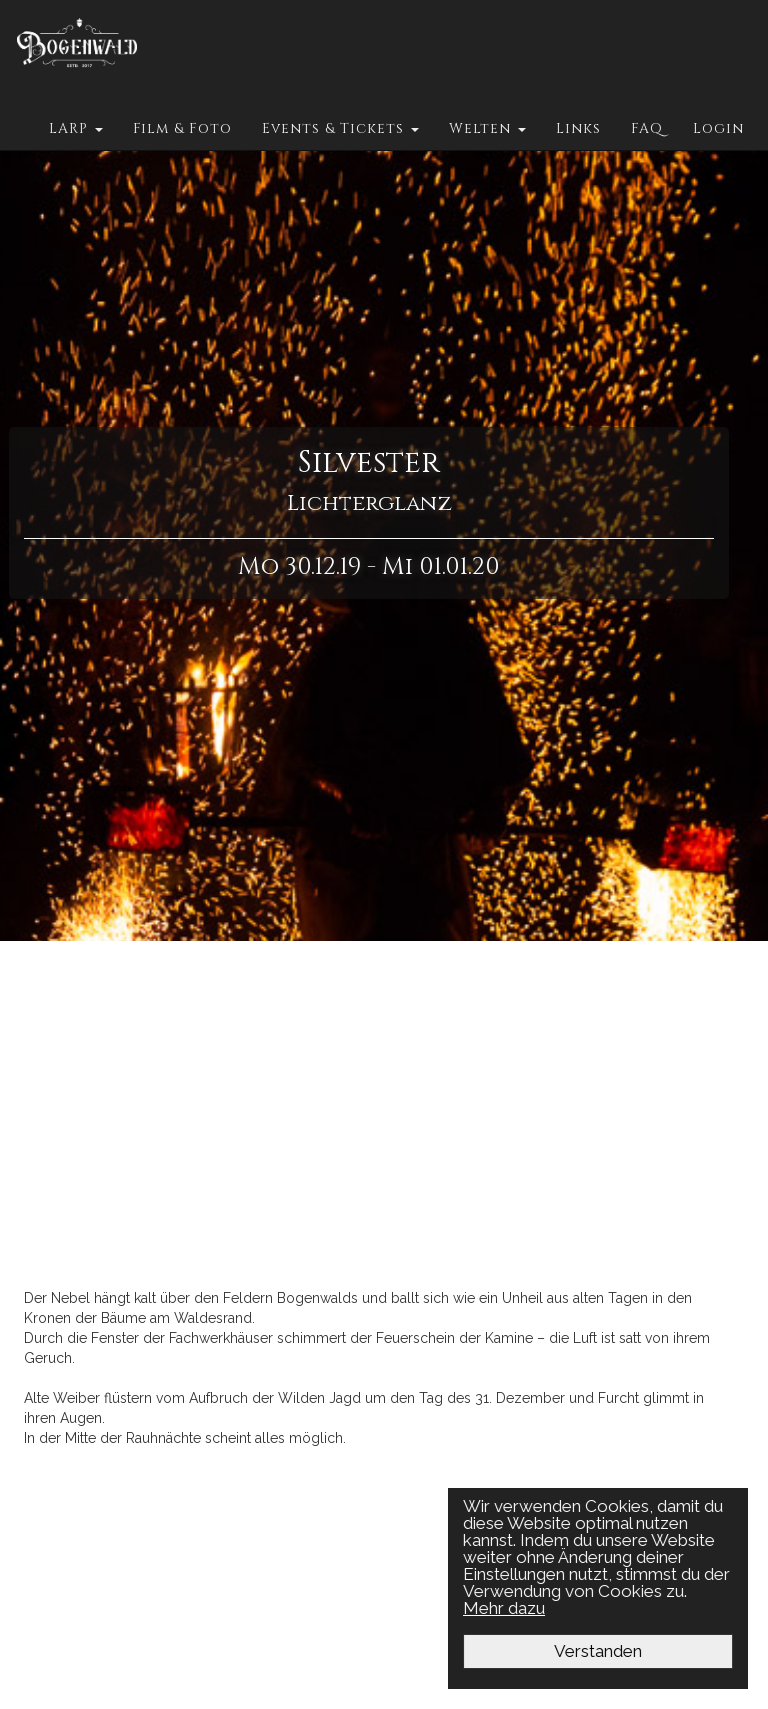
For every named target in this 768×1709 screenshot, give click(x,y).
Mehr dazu (505, 1608)
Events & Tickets (340, 128)
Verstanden (599, 1651)
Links (578, 128)
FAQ (647, 128)
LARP (76, 128)
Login (718, 128)
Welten (487, 128)
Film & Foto (182, 128)
